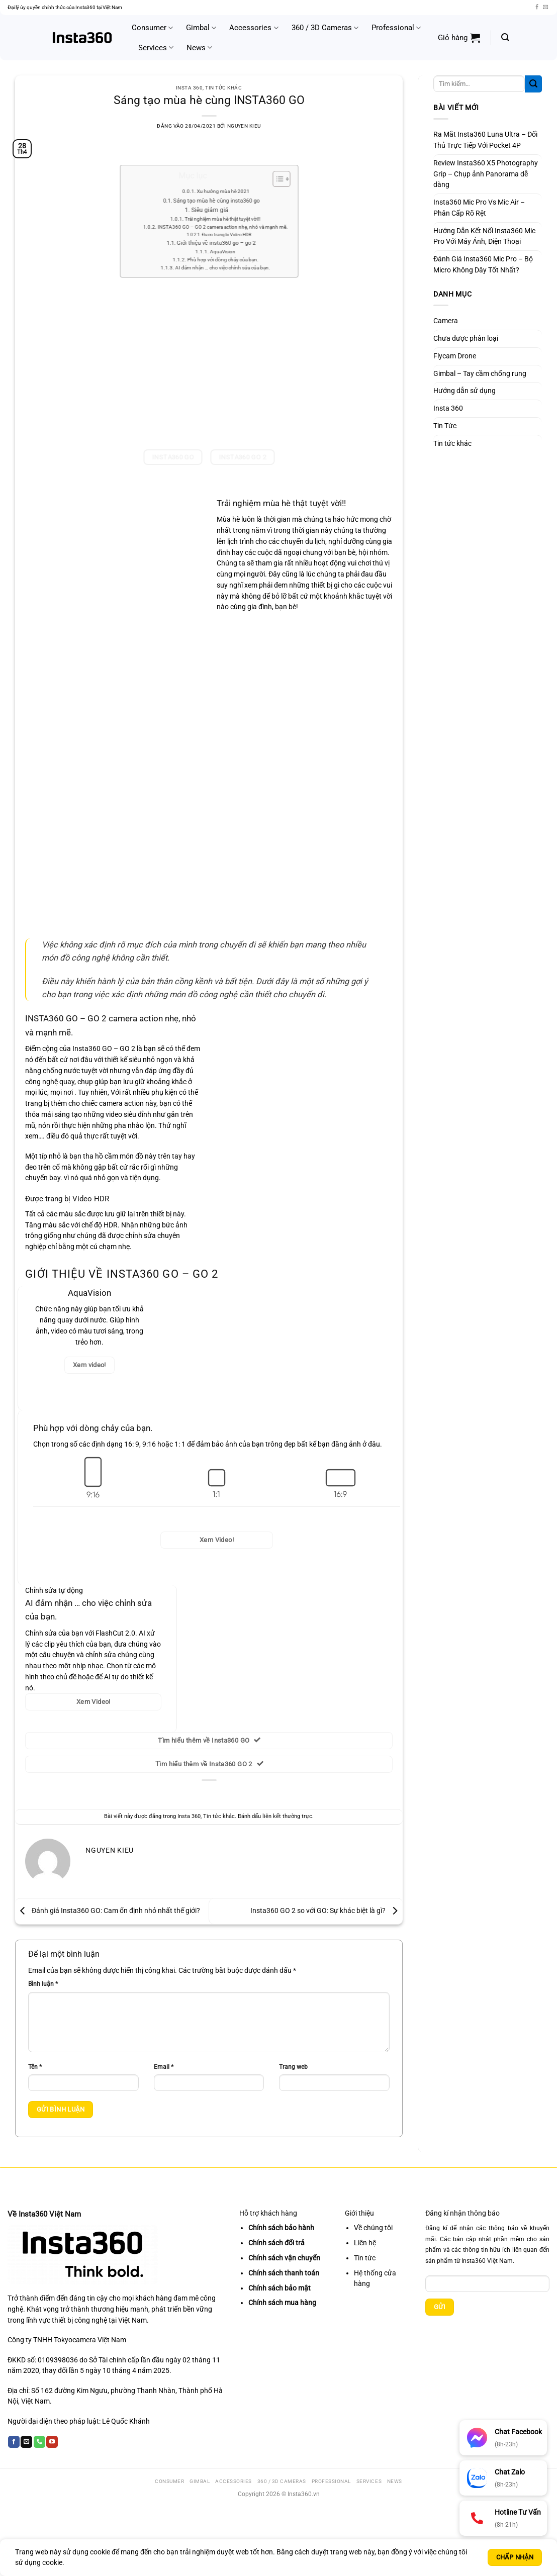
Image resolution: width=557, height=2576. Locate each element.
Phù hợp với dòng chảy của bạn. (217, 254)
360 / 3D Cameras (325, 28)
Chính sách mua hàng (282, 2303)
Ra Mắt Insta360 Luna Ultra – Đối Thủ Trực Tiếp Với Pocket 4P (485, 139)
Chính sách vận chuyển (284, 2258)
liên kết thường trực (287, 1816)
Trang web (293, 2066)
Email (163, 2066)
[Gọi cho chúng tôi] (39, 2442)
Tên (35, 2066)
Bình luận (43, 1983)
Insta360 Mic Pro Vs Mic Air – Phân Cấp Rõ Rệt (479, 207)
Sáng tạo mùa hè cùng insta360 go (215, 192)
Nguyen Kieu (244, 126)
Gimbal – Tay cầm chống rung (479, 373)
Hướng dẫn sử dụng (464, 391)
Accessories (253, 28)
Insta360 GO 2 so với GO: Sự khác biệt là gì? (326, 1910)
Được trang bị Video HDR (218, 227)
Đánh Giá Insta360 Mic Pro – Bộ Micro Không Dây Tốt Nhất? (483, 264)
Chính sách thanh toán (283, 2273)
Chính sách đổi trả (276, 2243)
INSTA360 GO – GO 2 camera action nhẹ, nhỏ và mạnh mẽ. (222, 215)
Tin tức (365, 2258)
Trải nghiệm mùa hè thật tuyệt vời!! (217, 210)
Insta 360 (189, 87)
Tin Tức (444, 426)
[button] (459, 38)
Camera (445, 321)
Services (155, 47)
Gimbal (201, 28)
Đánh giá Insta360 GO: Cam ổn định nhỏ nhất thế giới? (107, 1910)
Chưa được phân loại (465, 338)
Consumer (152, 28)
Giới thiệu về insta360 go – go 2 (214, 237)
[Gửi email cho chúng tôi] (545, 7)
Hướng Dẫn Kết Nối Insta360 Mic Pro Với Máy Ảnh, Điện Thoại (484, 236)
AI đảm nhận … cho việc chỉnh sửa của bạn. (219, 262)
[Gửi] (533, 83)
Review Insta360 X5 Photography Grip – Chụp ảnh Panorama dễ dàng (485, 174)
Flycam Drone (454, 356)
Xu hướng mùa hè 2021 (217, 181)
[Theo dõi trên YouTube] (52, 2442)
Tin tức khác (223, 87)
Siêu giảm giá (209, 207)
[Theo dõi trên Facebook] (536, 7)
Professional (396, 28)
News (199, 47)
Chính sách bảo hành (281, 2228)
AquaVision (215, 247)
